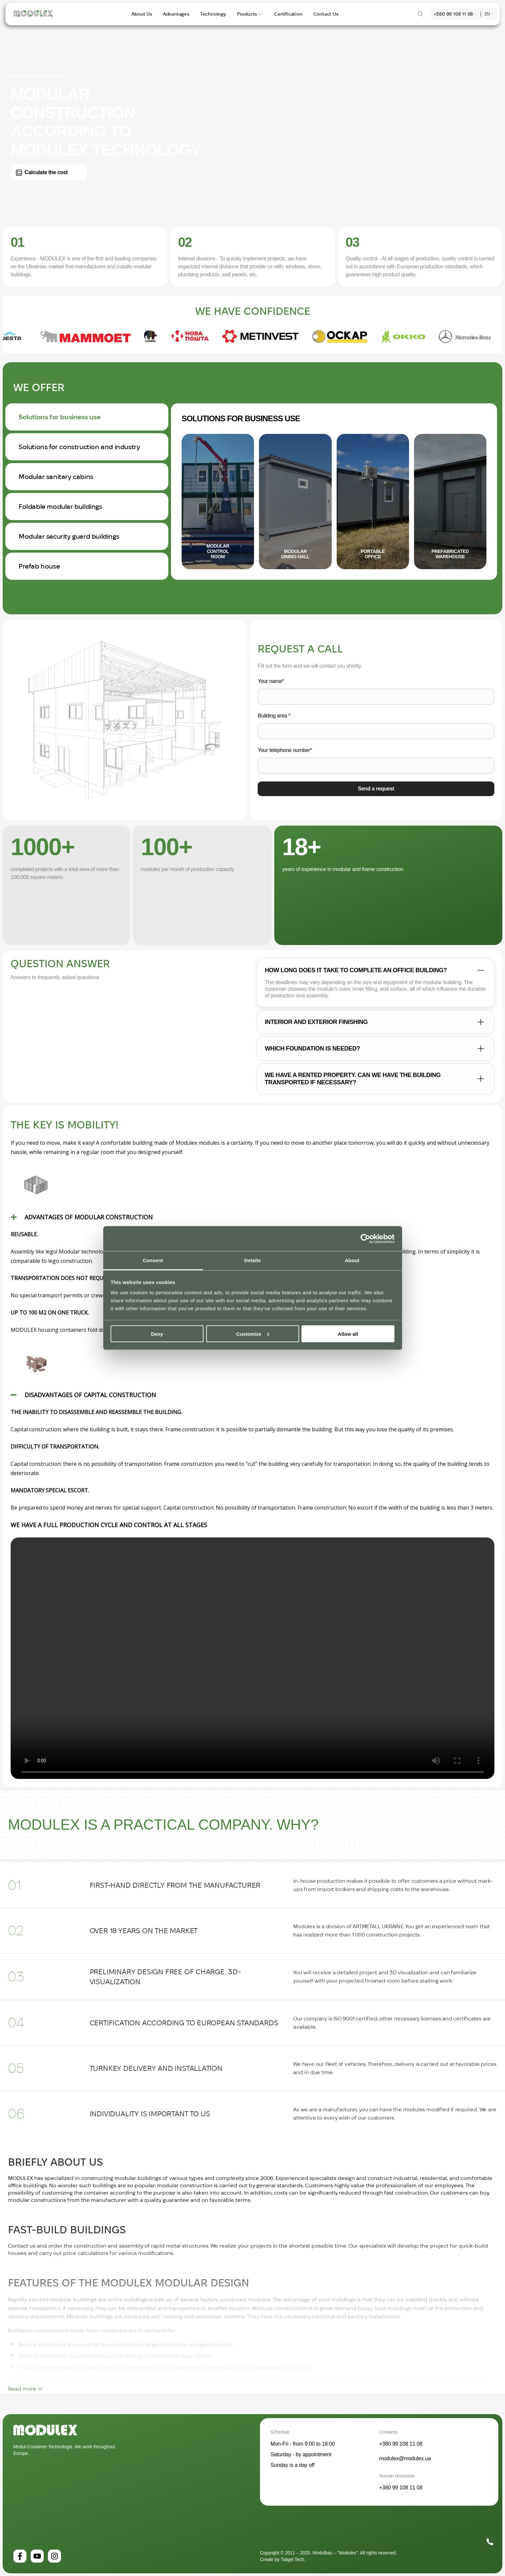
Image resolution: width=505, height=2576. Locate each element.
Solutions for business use (241, 418)
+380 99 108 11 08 (453, 14)
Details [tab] (252, 1260)
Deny (157, 1333)
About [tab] (352, 1260)
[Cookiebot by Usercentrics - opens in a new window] (365, 1239)
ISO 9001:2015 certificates (45, 76)
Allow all (348, 1333)
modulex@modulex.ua (405, 2458)
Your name (271, 681)
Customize (252, 1333)
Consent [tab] (153, 1260)
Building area (274, 715)
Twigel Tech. (293, 2559)
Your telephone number (285, 750)
